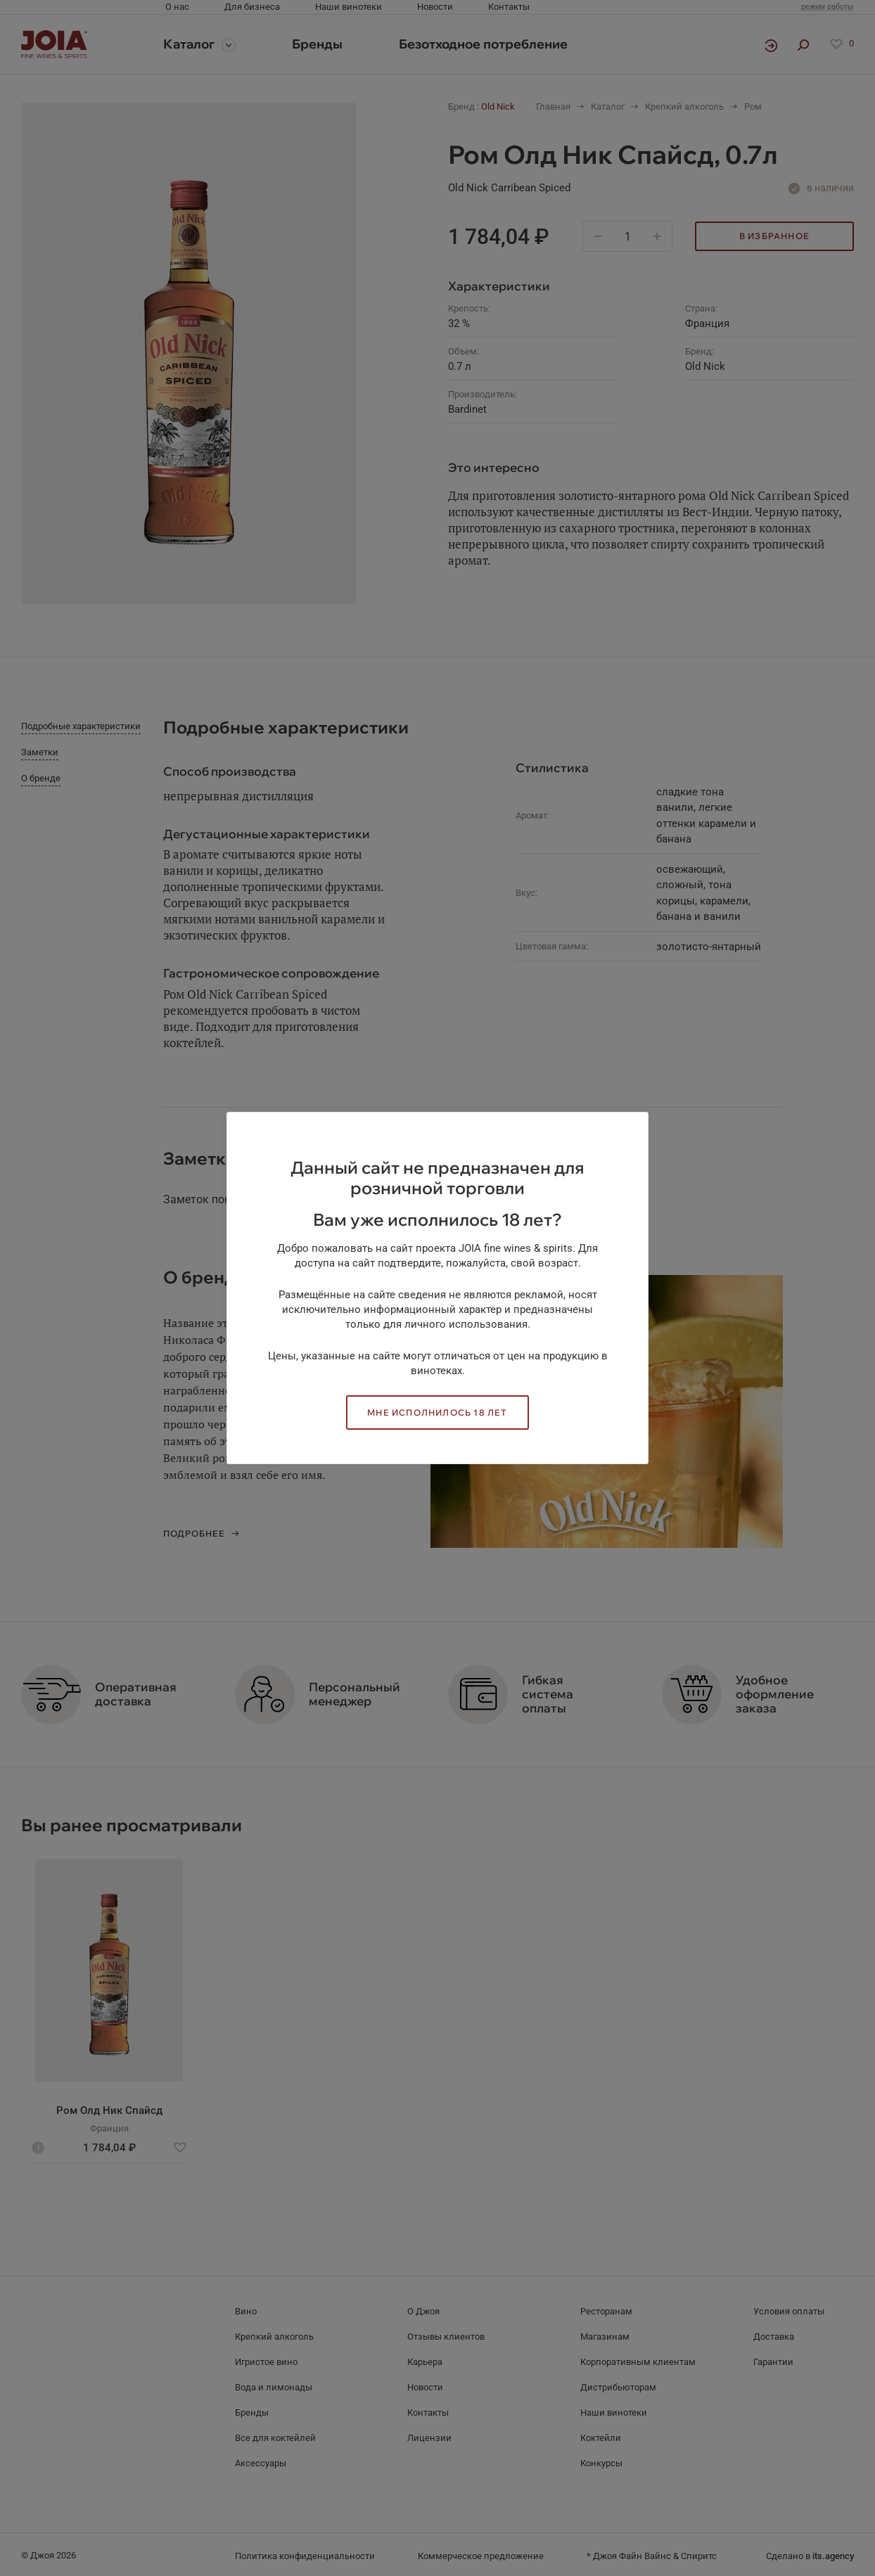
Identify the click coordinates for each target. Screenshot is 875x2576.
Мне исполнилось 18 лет (437, 1412)
